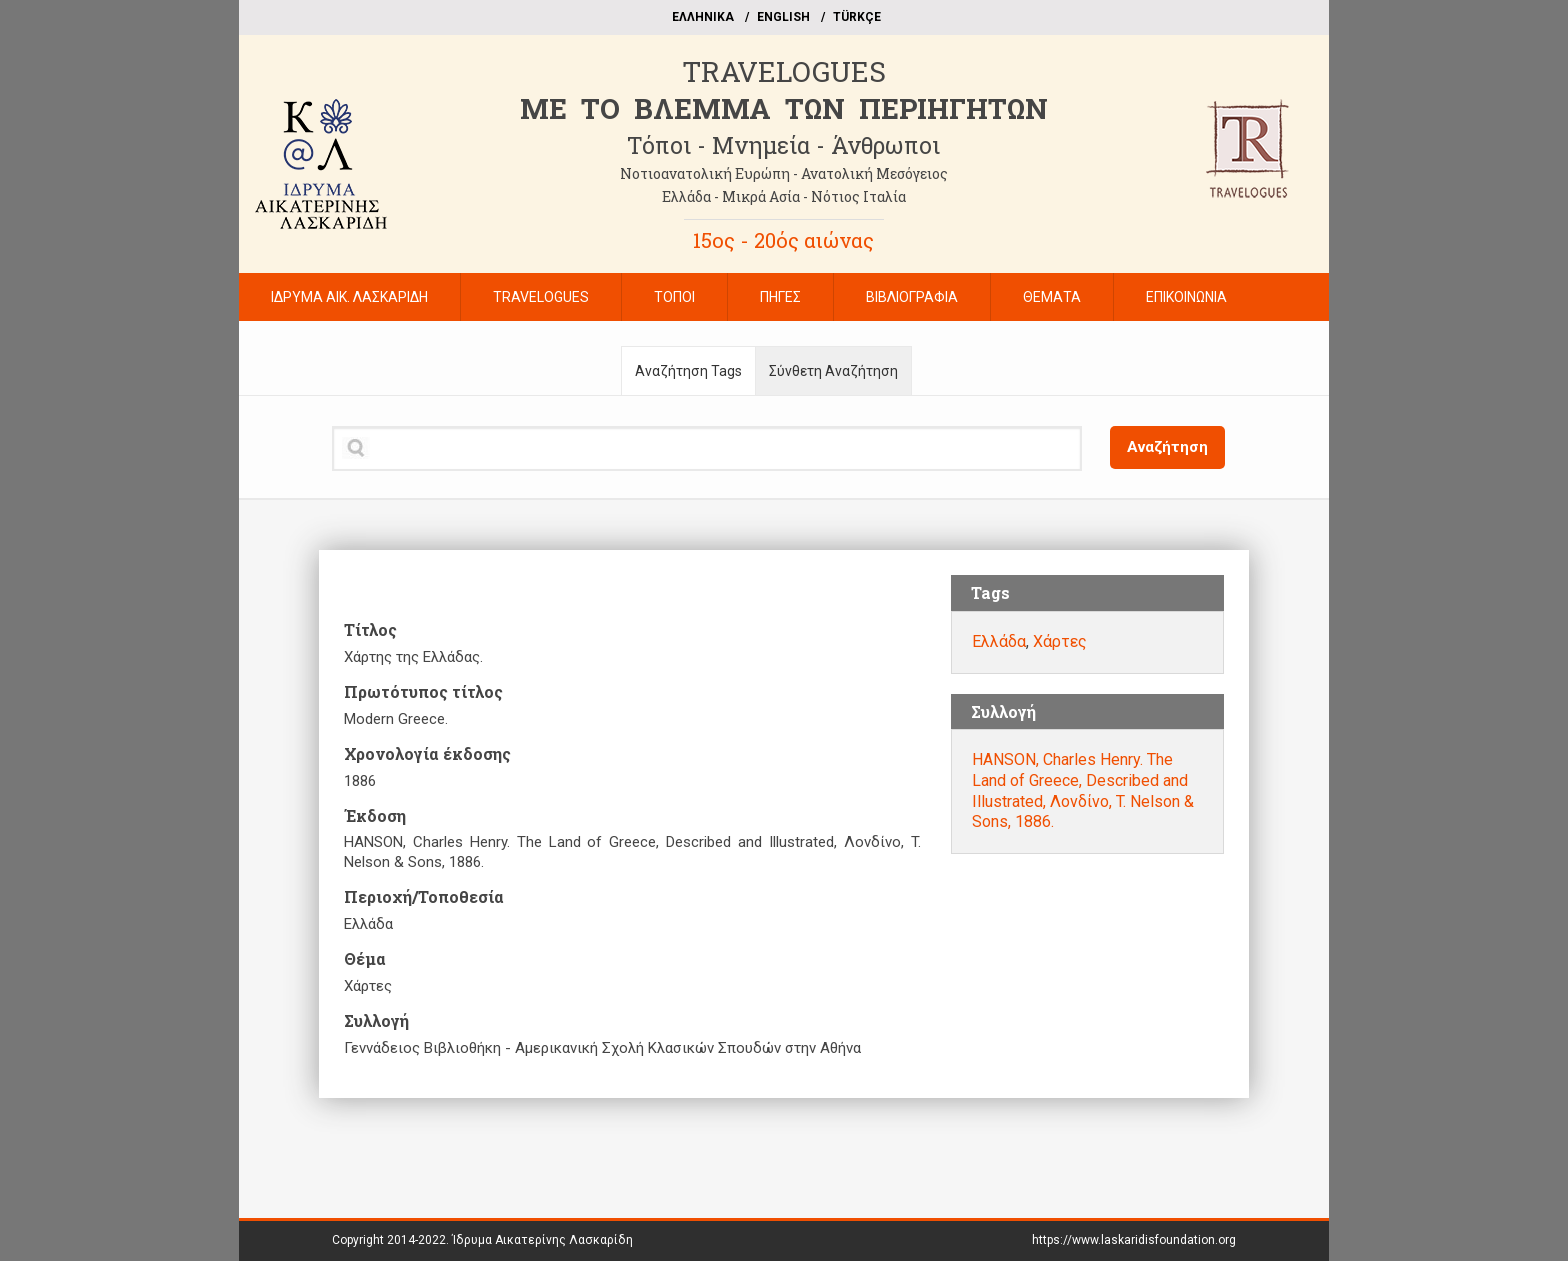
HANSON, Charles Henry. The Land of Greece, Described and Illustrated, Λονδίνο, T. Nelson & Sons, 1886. (1083, 790)
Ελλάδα (999, 641)
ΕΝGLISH (783, 17)
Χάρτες (1060, 641)
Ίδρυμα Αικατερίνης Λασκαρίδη (542, 1240)
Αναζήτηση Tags (688, 371)
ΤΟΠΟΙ (674, 297)
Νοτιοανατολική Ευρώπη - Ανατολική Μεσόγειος (784, 173)
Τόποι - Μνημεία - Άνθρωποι (783, 145)
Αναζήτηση (1167, 447)
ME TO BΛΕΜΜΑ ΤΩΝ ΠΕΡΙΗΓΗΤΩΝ (784, 108)
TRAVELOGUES (784, 71)
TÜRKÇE (857, 17)
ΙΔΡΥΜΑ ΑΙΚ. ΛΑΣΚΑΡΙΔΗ (349, 297)
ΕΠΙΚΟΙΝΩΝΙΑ (1186, 297)
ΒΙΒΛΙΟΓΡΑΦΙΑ (912, 297)
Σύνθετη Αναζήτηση (833, 371)
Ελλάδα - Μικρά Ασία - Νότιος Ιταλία (784, 196)
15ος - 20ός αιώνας (783, 240)
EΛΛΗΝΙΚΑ (703, 17)
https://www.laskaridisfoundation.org (1134, 1240)
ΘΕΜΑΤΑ (1052, 297)
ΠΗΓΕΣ (780, 297)
